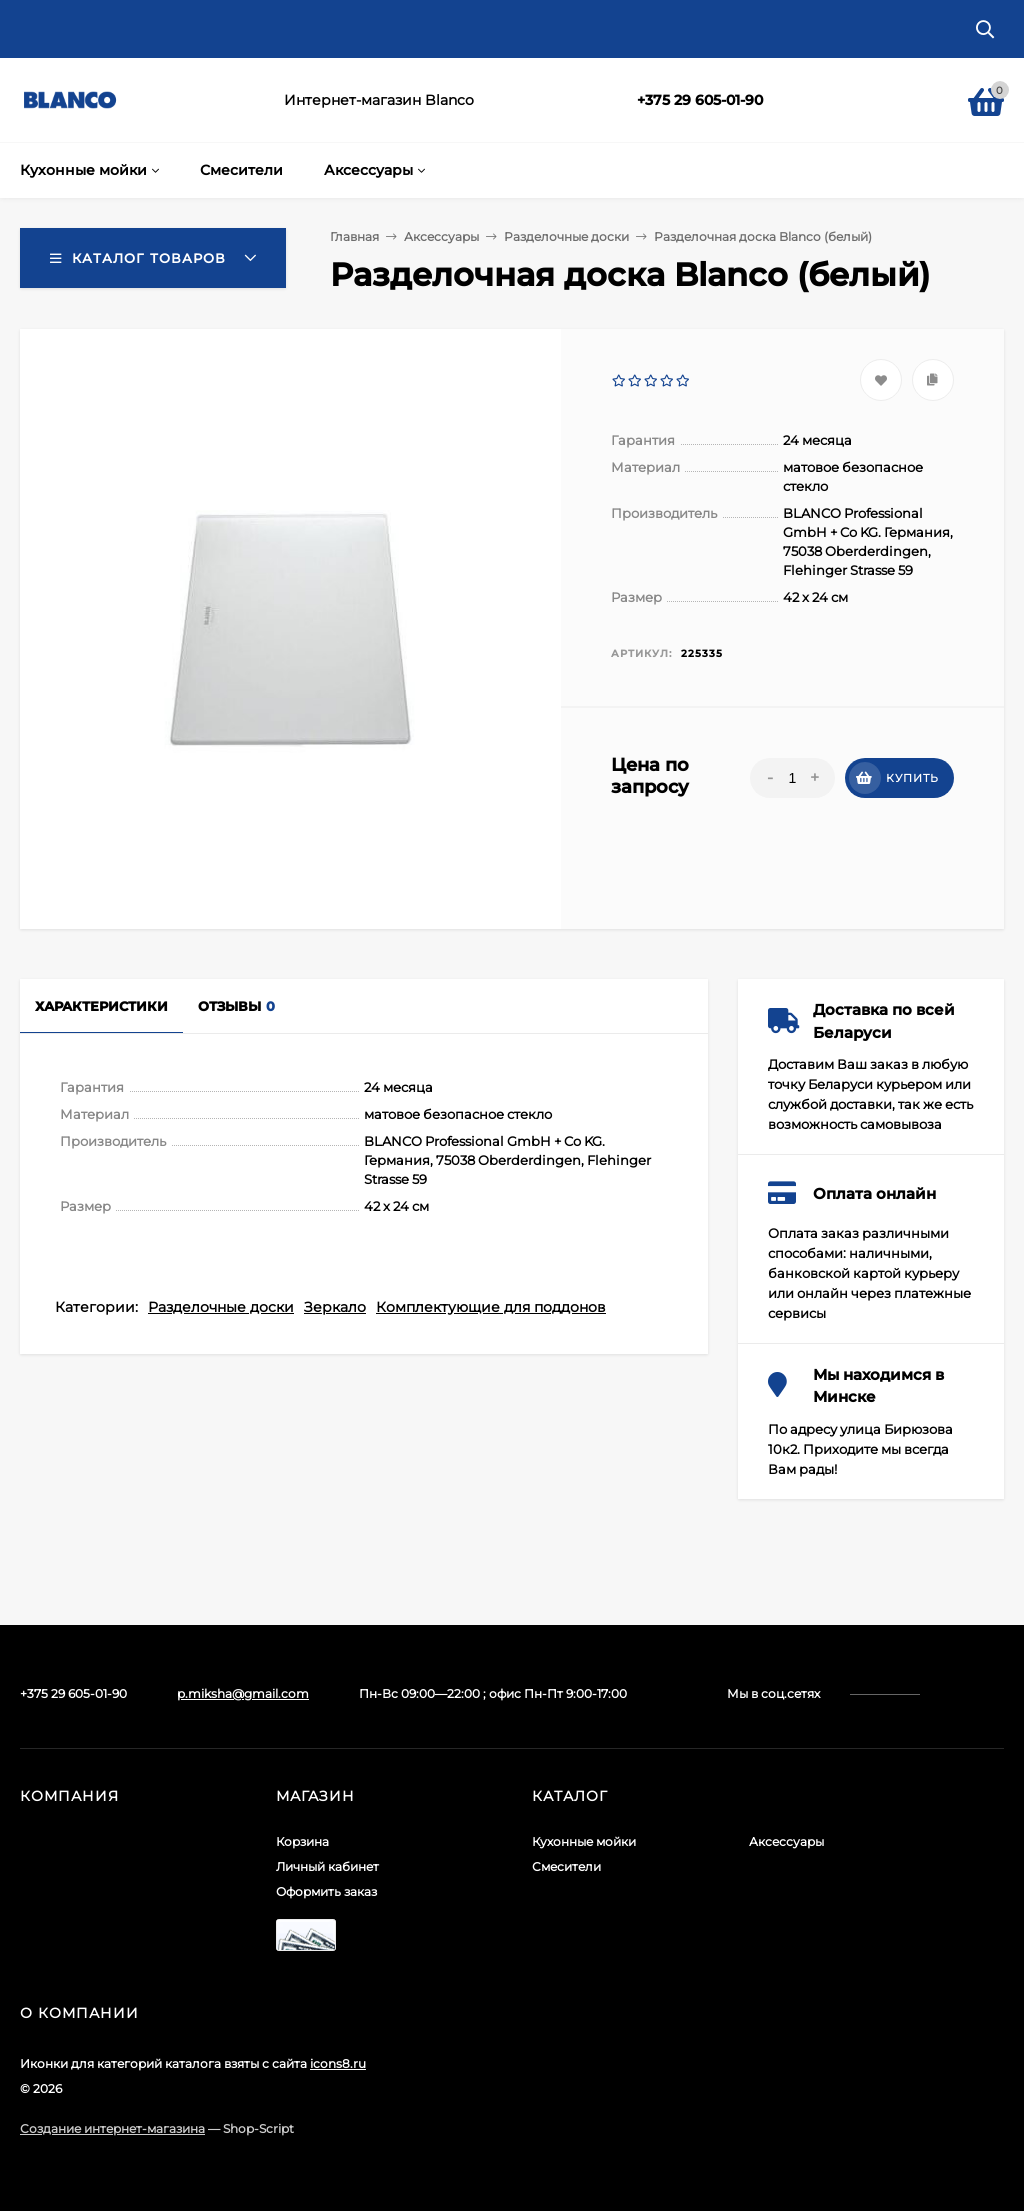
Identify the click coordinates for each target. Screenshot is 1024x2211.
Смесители (566, 1866)
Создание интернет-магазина (112, 2128)
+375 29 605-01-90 (700, 100)
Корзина (302, 1841)
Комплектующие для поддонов (491, 1307)
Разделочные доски (221, 1307)
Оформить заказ (326, 1891)
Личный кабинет (327, 1866)
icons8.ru (338, 2063)
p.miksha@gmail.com (243, 1693)
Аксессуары (786, 1841)
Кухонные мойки (584, 1841)
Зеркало (335, 1307)
